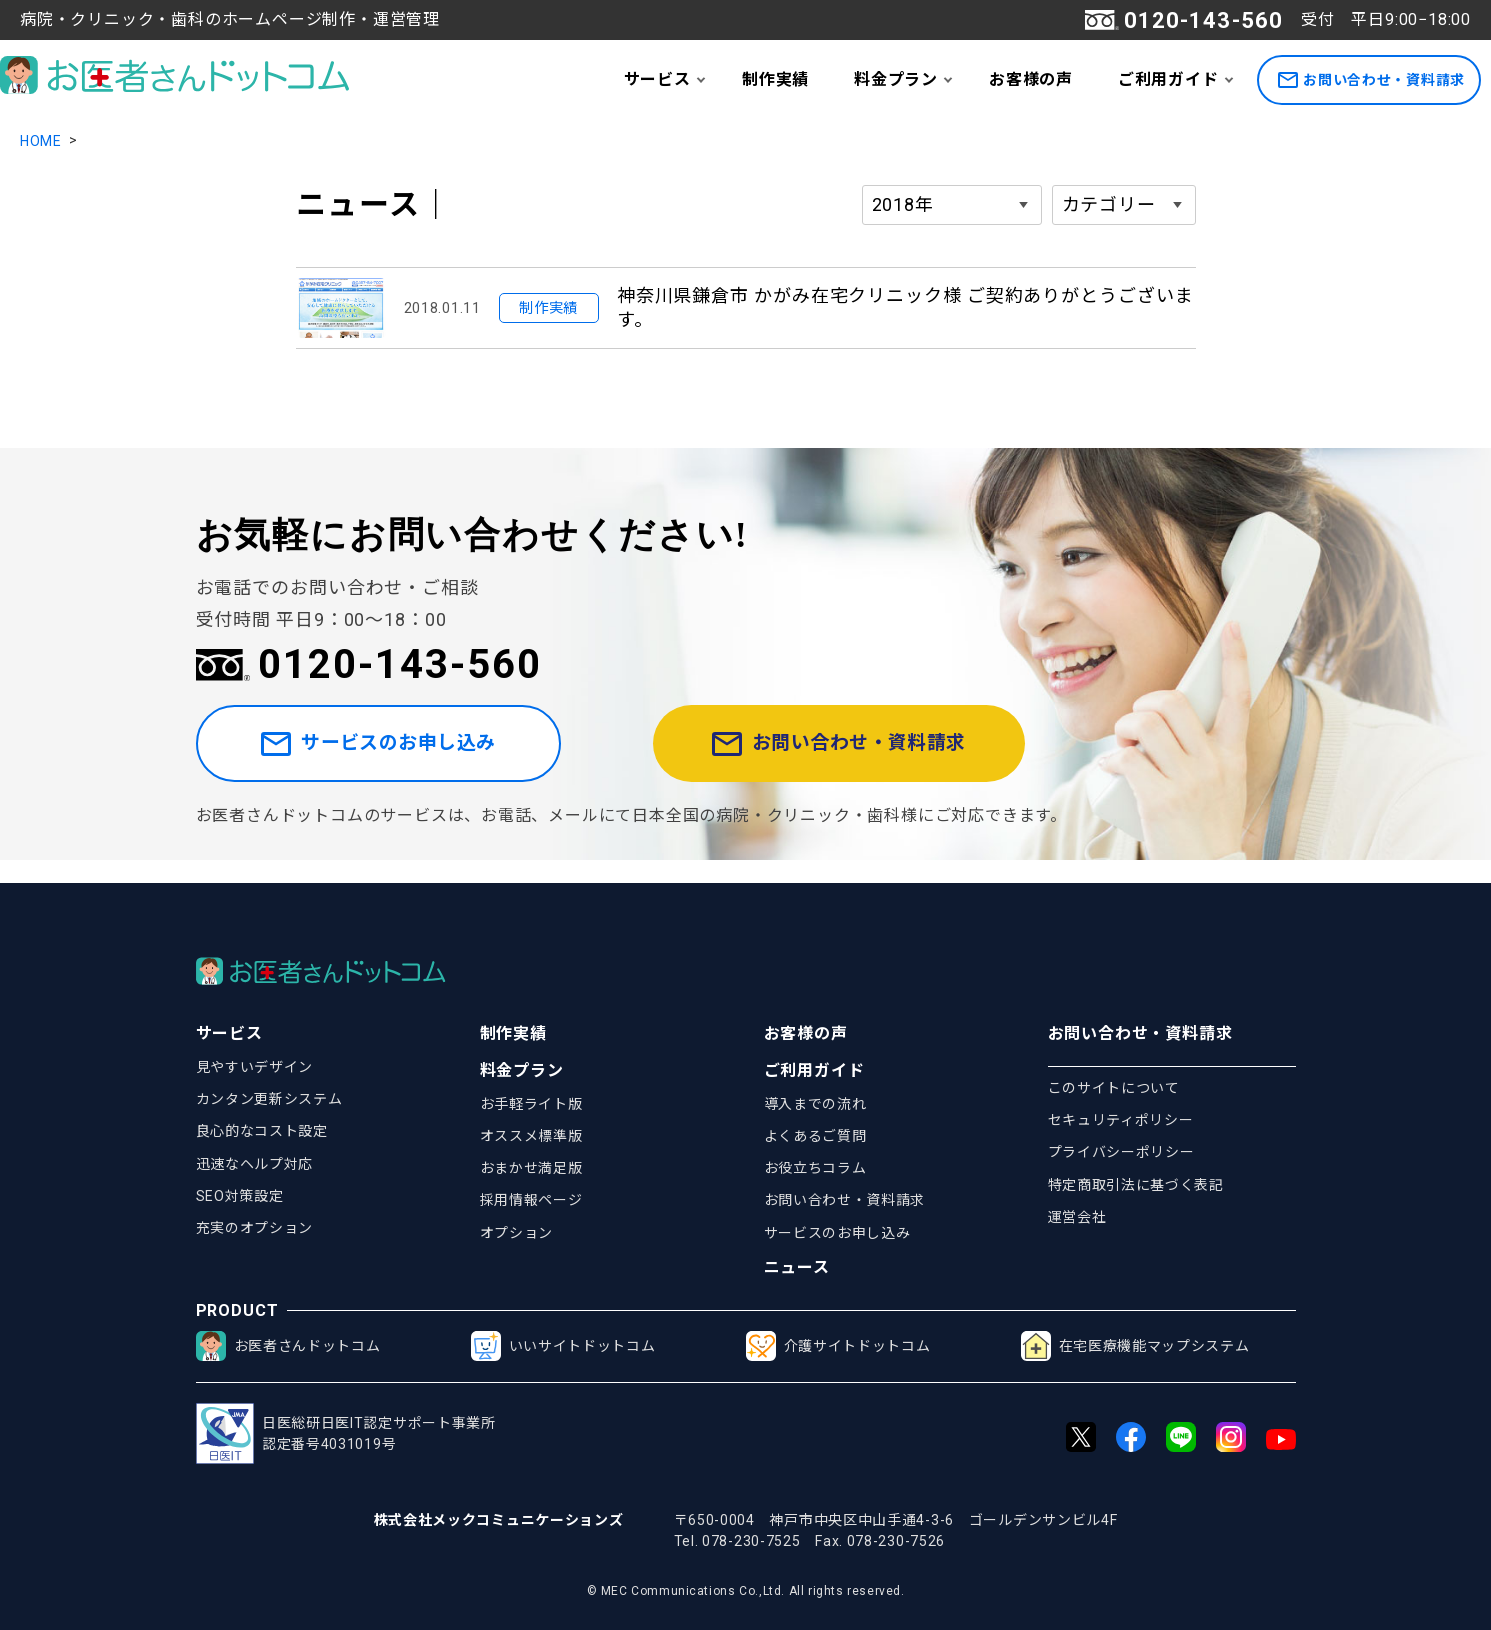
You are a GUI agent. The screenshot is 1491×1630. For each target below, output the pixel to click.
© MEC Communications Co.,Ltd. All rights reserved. (746, 1591)
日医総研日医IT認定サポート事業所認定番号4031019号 (346, 1433)
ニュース (797, 1267)
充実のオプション (255, 1228)
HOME (41, 141)
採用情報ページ (531, 1200)
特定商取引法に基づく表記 (1136, 1185)
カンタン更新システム (269, 1099)
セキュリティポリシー (1121, 1120)
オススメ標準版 (531, 1136)
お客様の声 (1031, 79)
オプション (517, 1233)
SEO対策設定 (240, 1196)
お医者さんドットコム (288, 1346)
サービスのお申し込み (409, 755)
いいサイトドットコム (563, 1346)
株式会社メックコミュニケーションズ (499, 1520)
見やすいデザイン (255, 1067)
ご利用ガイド (1168, 79)
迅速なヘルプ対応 (255, 1164)
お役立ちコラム (815, 1168)
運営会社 (1077, 1217)
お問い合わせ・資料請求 (1371, 80)
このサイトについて (1114, 1088)
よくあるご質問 (815, 1136)
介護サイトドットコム (838, 1346)
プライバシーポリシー (1121, 1152)
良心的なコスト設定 (262, 1131)
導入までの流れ (815, 1104)
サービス (657, 79)
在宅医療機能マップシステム (1135, 1346)
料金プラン (896, 79)
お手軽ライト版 (531, 1104)
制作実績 (775, 79)
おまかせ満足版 (531, 1168)
